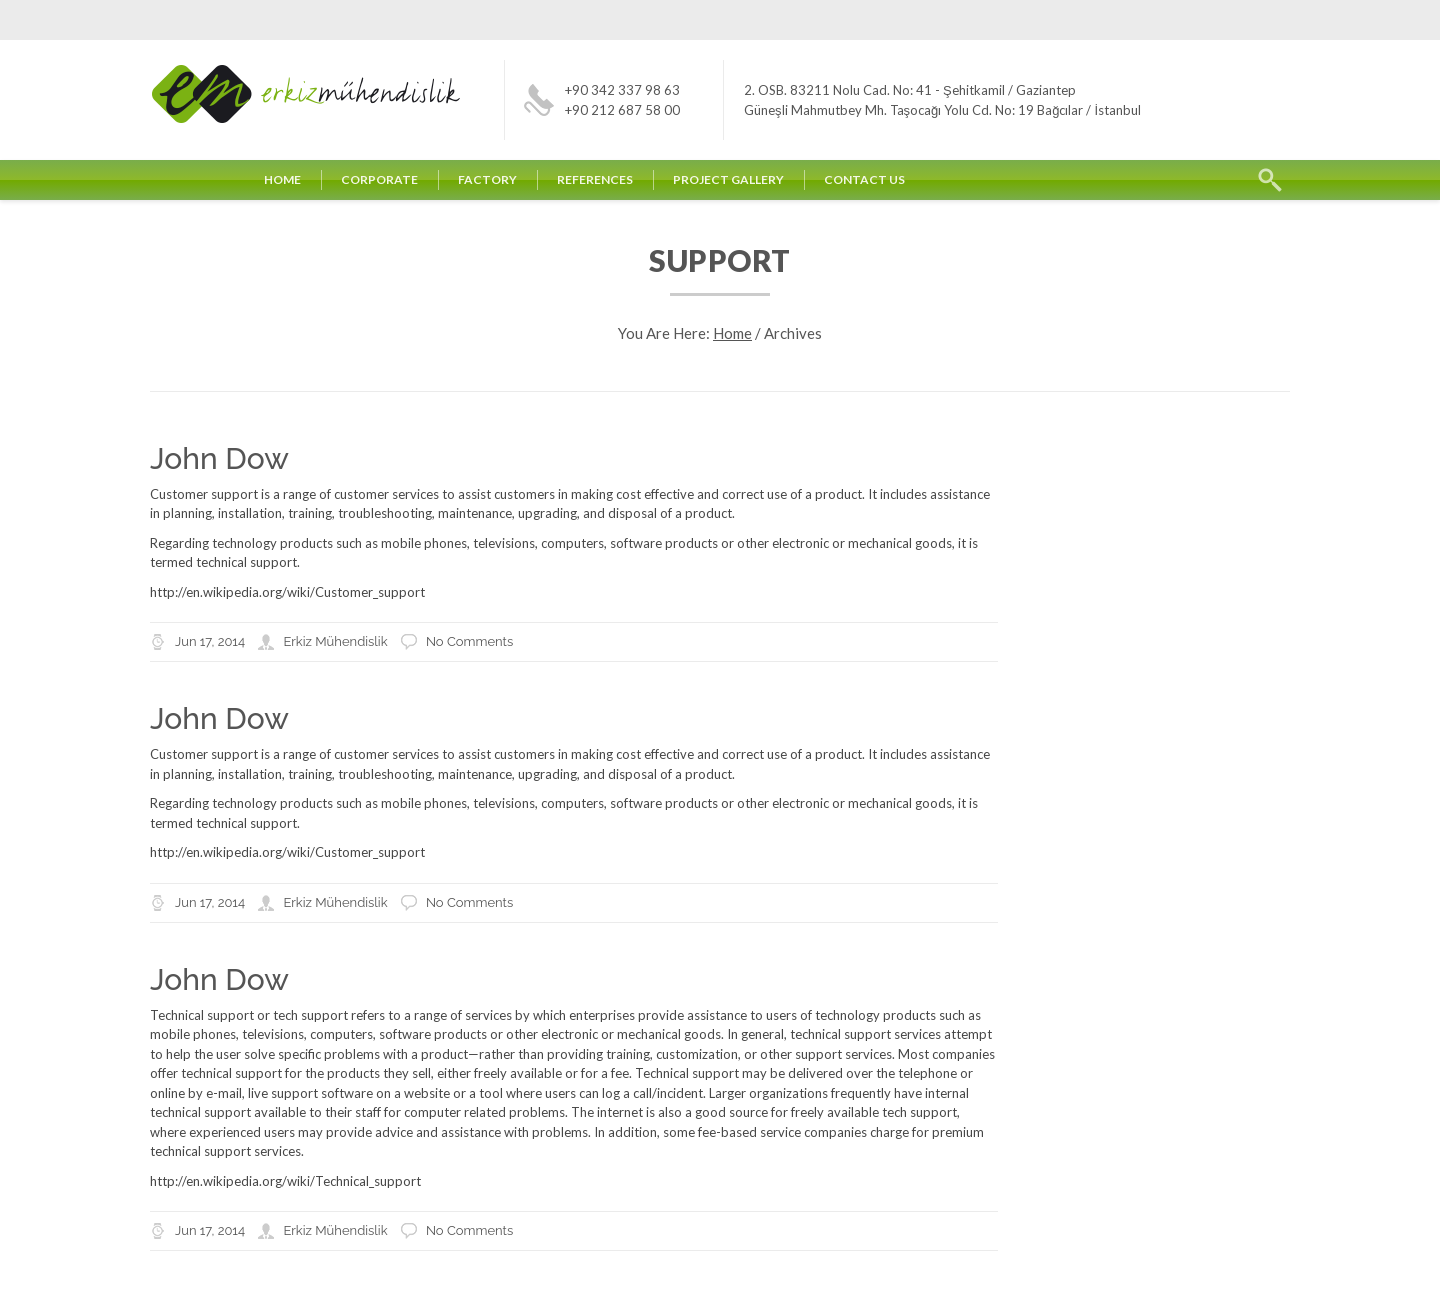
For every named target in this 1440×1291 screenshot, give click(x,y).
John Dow (219, 458)
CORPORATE (379, 179)
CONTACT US (864, 179)
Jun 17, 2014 (210, 641)
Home (732, 333)
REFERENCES (595, 179)
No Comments (469, 641)
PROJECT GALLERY (728, 179)
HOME (282, 179)
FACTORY (487, 179)
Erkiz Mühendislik (335, 641)
